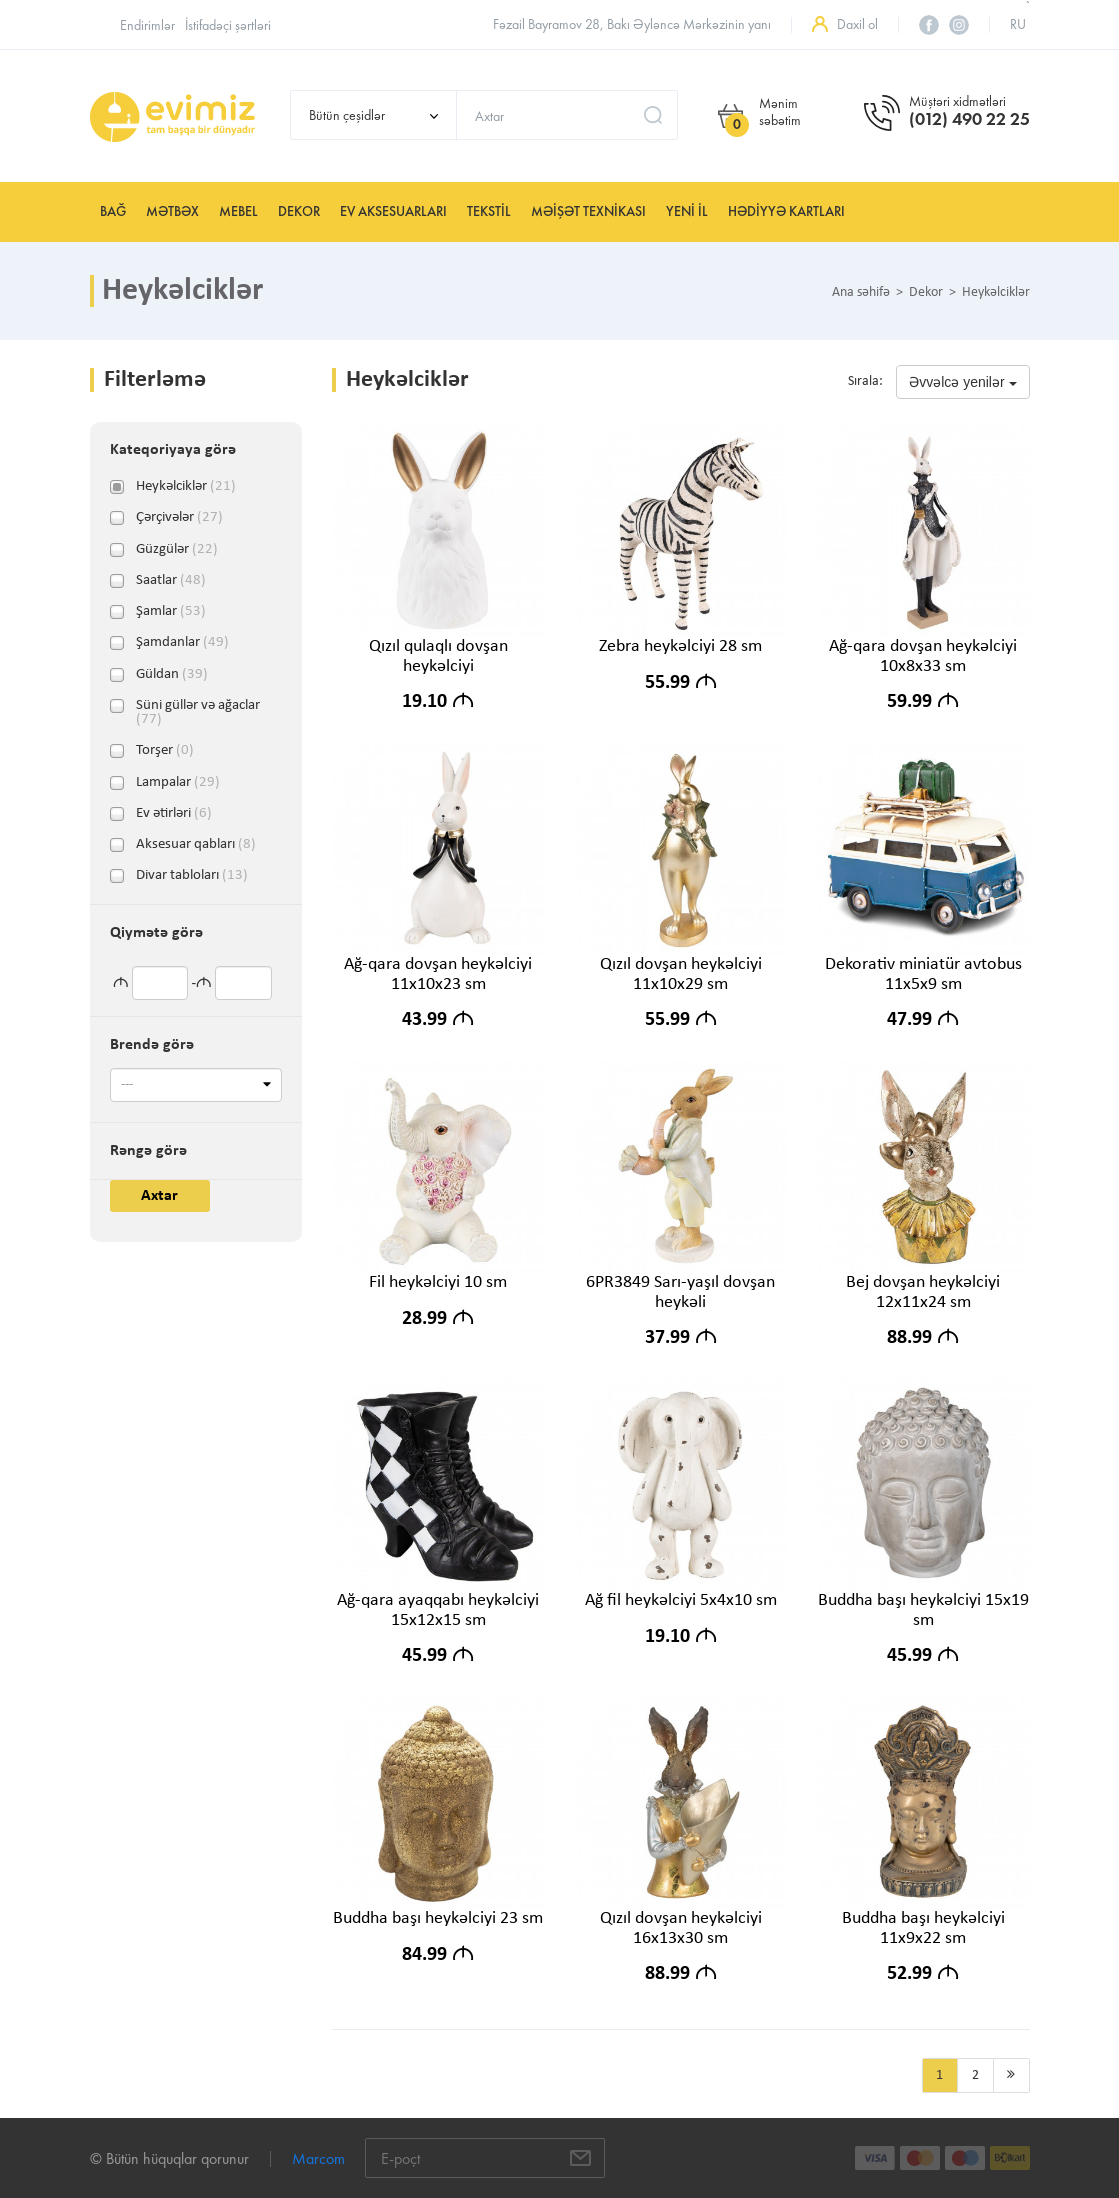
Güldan (172, 675)
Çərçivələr (179, 518)
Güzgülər (177, 550)
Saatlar (171, 581)
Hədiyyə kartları (786, 211)
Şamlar (171, 612)
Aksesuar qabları (196, 845)
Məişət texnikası (588, 211)
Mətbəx (172, 211)
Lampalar (178, 783)
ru (1018, 24)
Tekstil (489, 211)
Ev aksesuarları (393, 211)
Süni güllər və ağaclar (198, 706)
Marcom (318, 2158)
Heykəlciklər (186, 487)
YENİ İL (687, 211)
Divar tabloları (192, 876)
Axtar (159, 1196)
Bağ (113, 211)
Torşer (165, 751)
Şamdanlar (182, 643)
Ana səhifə (861, 293)
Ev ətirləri (174, 814)
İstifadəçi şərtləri (228, 25)
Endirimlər (147, 25)
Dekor (299, 211)
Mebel (238, 211)
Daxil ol (857, 24)
